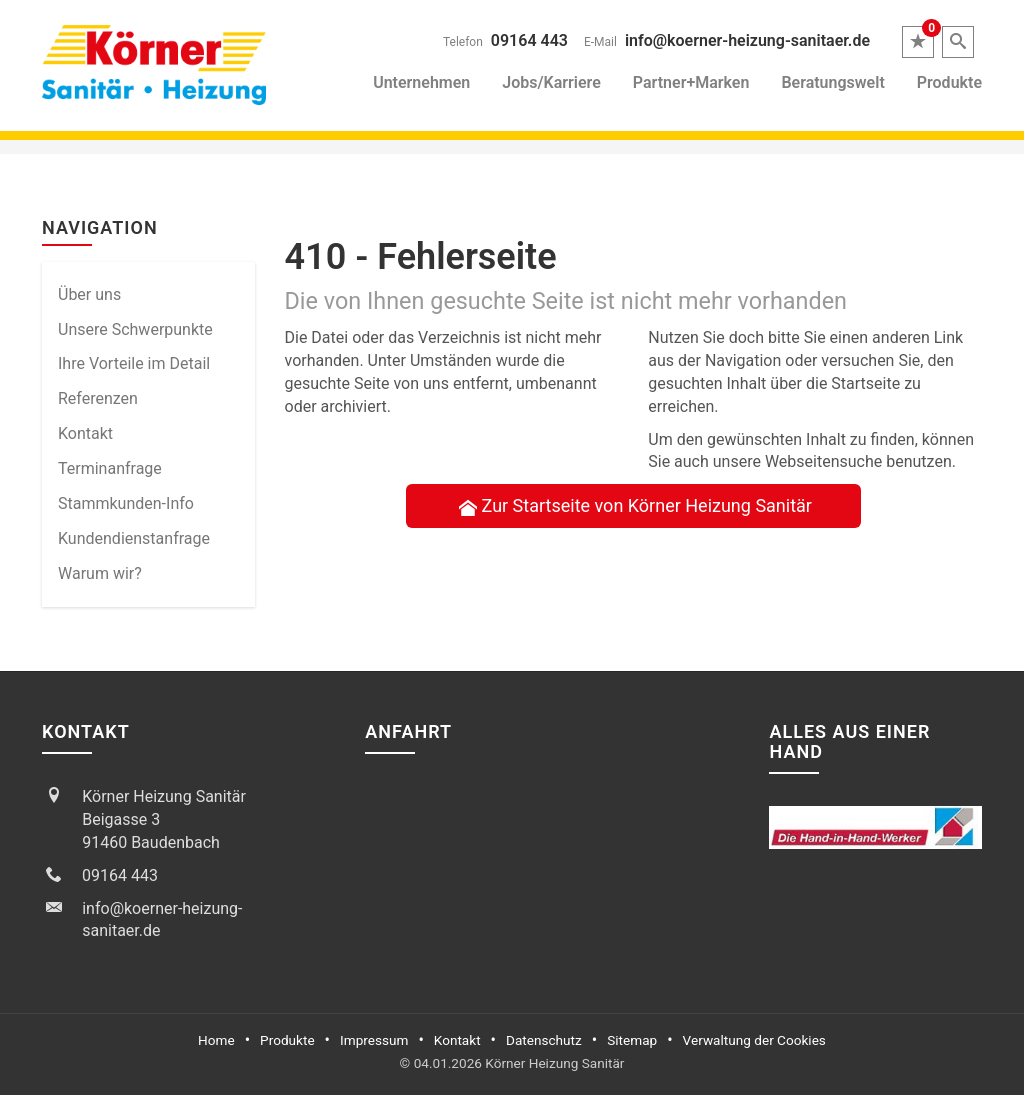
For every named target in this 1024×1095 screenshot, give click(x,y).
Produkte (949, 82)
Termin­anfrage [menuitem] (110, 468)
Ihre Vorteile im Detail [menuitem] (134, 363)
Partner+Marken (691, 82)
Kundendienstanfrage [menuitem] (134, 538)
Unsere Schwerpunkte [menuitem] (135, 329)
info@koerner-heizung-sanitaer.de (747, 40)
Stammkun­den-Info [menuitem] (126, 503)
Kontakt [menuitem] (85, 433)
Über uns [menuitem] (89, 294)
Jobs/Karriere (551, 82)
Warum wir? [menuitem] (100, 573)
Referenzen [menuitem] (98, 398)
